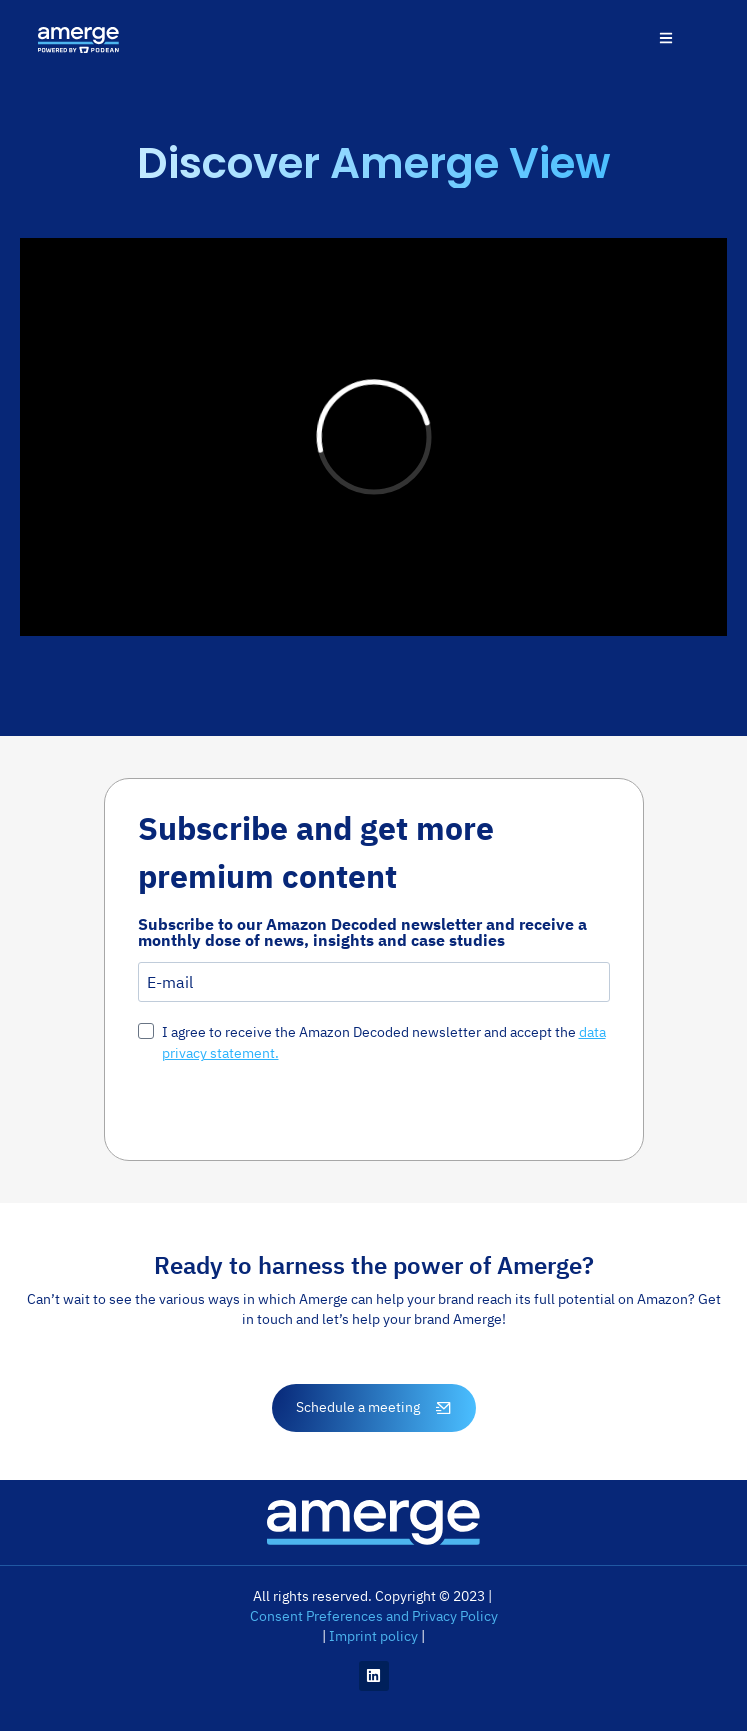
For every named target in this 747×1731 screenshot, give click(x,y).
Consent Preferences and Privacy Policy (374, 1616)
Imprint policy (373, 1636)
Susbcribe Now (219, 1109)
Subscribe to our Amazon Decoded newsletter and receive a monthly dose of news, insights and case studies (362, 932)
